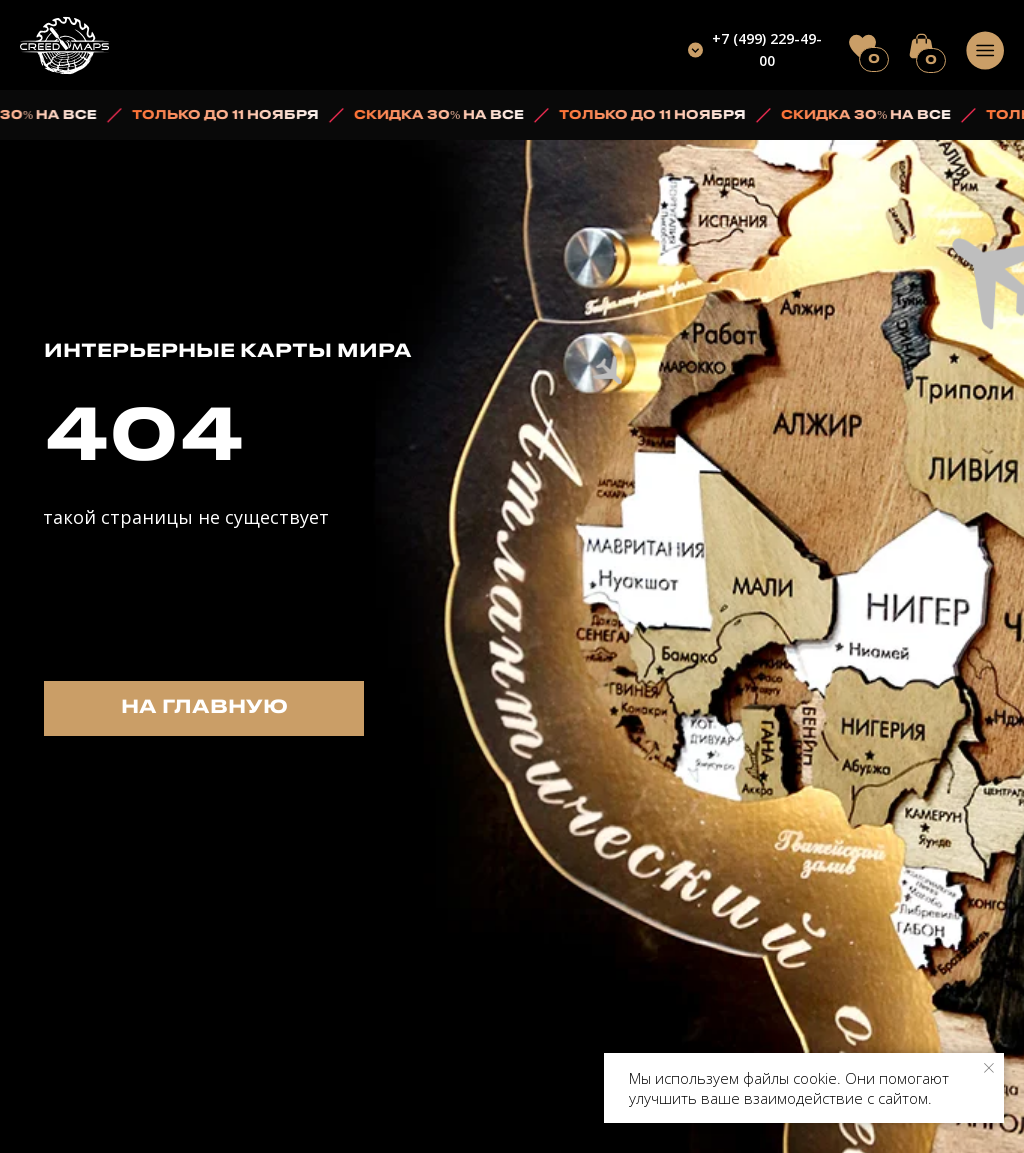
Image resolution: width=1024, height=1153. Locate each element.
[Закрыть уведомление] (989, 1068)
